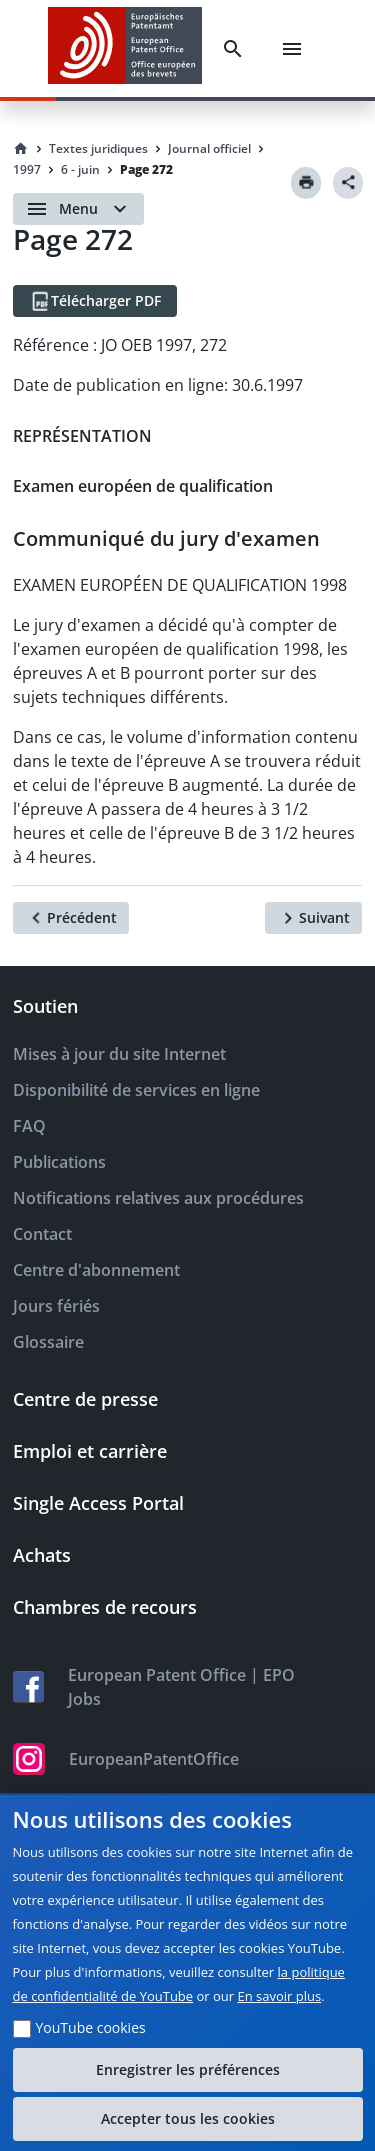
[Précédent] (71, 918)
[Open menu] (78, 209)
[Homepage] (21, 149)
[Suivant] (313, 918)
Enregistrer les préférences (188, 2069)
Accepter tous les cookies (188, 2118)
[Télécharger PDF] (95, 301)
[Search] (233, 49)
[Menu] (292, 49)
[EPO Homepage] (125, 48)
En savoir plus (280, 1996)
